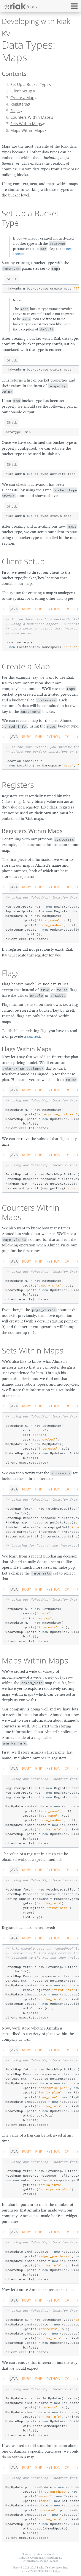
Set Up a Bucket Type (29, 84)
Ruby (26, 609)
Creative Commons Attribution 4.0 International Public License (40, 2559)
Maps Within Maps (27, 130)
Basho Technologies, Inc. (52, 2567)
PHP (38, 609)
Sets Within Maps (26, 123)
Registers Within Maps (32, 831)
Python (53, 609)
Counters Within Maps (30, 117)
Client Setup (21, 90)
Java (14, 609)
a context (32, 1036)
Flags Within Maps (26, 1049)
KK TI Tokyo (52, 2571)
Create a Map (22, 97)
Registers (18, 104)
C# (67, 609)
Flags (15, 110)
